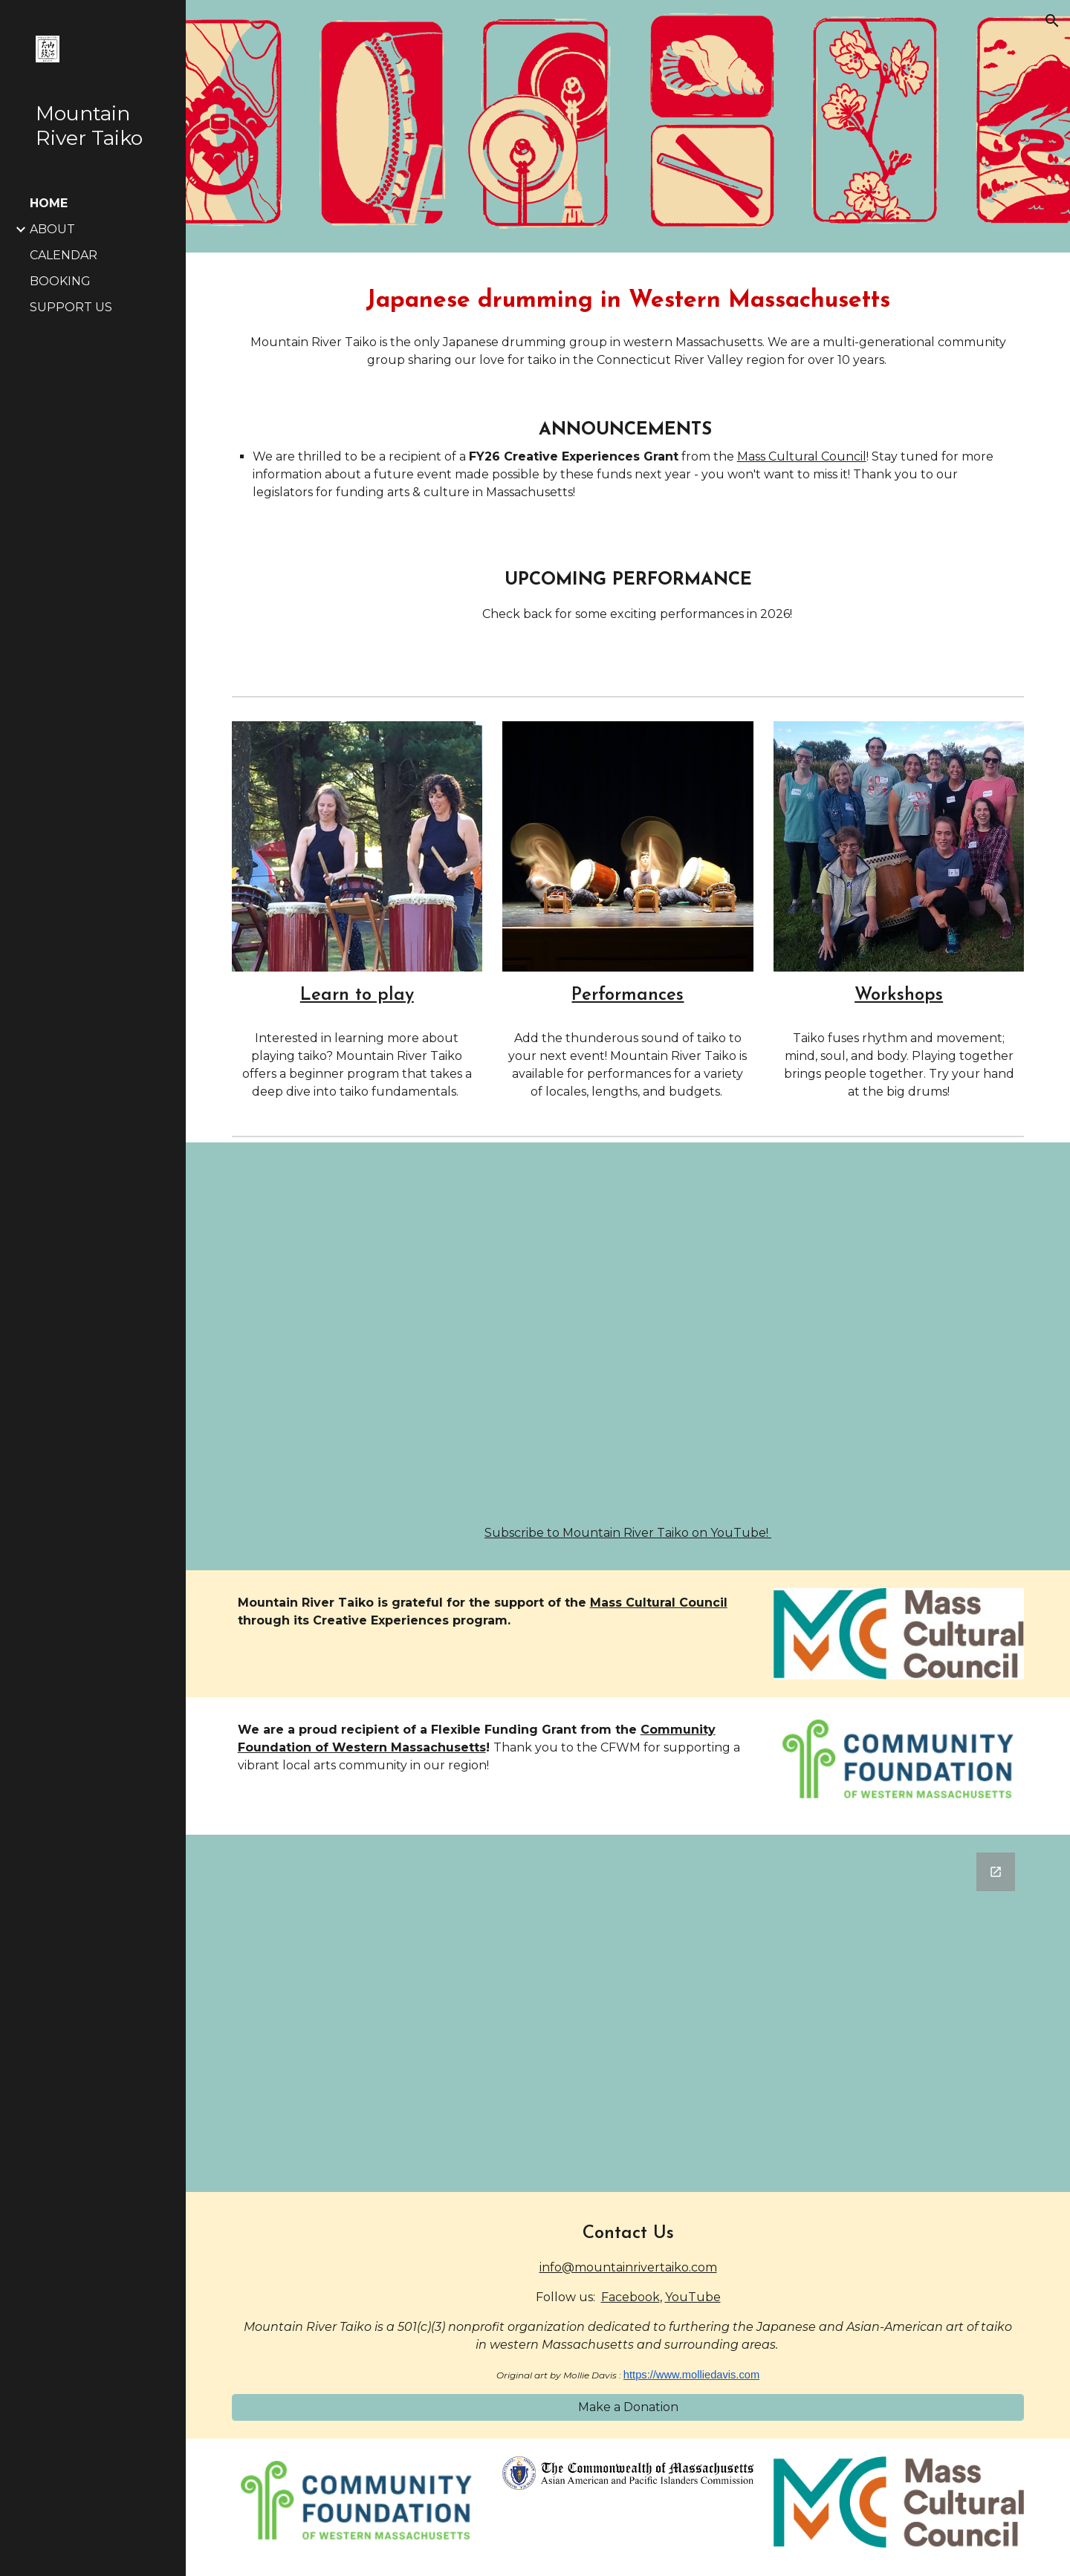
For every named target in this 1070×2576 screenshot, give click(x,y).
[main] (628, 322)
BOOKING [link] (60, 281)
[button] (1052, 21)
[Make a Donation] (628, 2407)
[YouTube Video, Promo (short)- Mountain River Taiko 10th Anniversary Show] (628, 1337)
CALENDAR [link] (63, 255)
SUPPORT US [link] (71, 307)
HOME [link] (49, 203)
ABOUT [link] (52, 229)
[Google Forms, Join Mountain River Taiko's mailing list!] (628, 2013)
